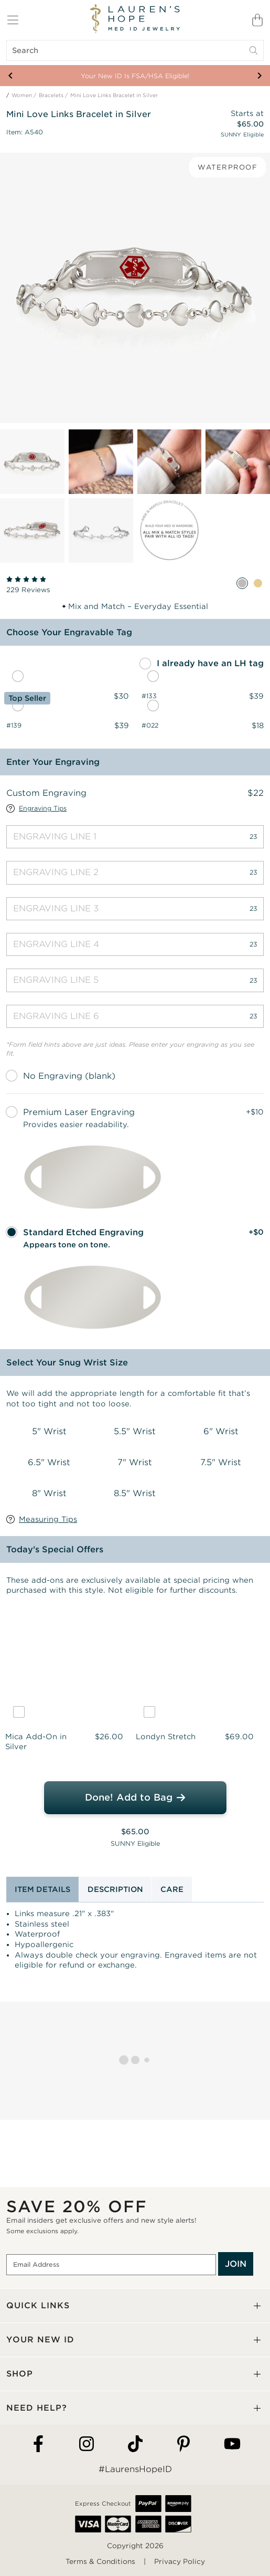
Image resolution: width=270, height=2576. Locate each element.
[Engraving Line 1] (135, 836)
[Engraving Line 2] (135, 872)
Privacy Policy (179, 2562)
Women (22, 95)
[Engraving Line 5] (135, 980)
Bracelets (51, 95)
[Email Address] (111, 2264)
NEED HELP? (36, 2408)
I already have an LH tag (210, 663)
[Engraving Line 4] (135, 944)
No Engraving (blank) (69, 1076)
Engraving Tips (43, 808)
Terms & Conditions (100, 2562)
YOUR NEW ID (40, 2339)
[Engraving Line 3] (135, 908)
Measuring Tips (48, 1519)
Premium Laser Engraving (79, 1112)
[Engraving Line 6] (135, 1016)
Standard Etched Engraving (83, 1232)
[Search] (135, 50)
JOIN (235, 2264)
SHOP (19, 2374)
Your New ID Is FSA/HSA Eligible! (135, 76)
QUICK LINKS (38, 2305)
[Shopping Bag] (257, 20)
